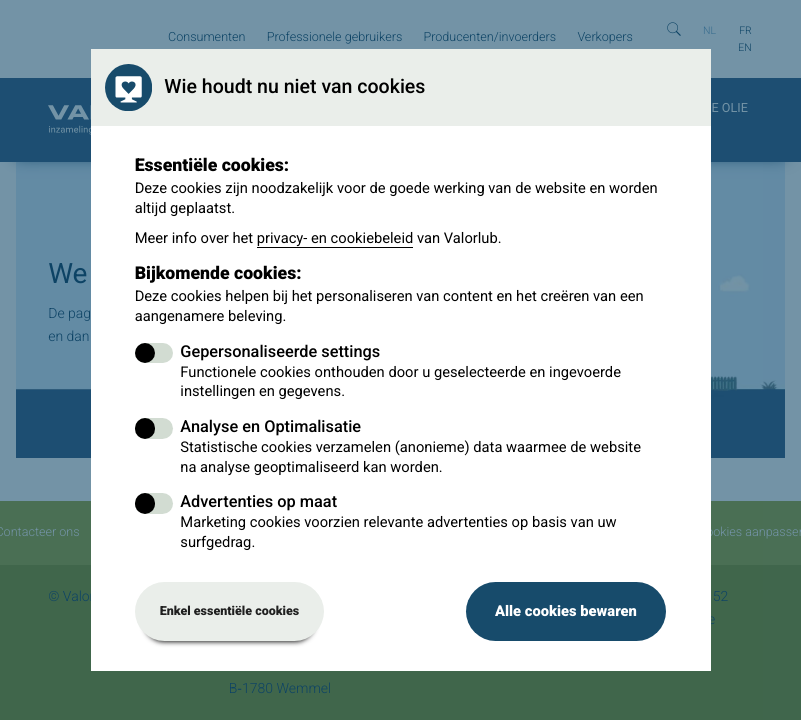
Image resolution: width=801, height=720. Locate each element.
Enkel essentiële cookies (230, 611)
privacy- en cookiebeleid (335, 238)
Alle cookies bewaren (566, 611)
